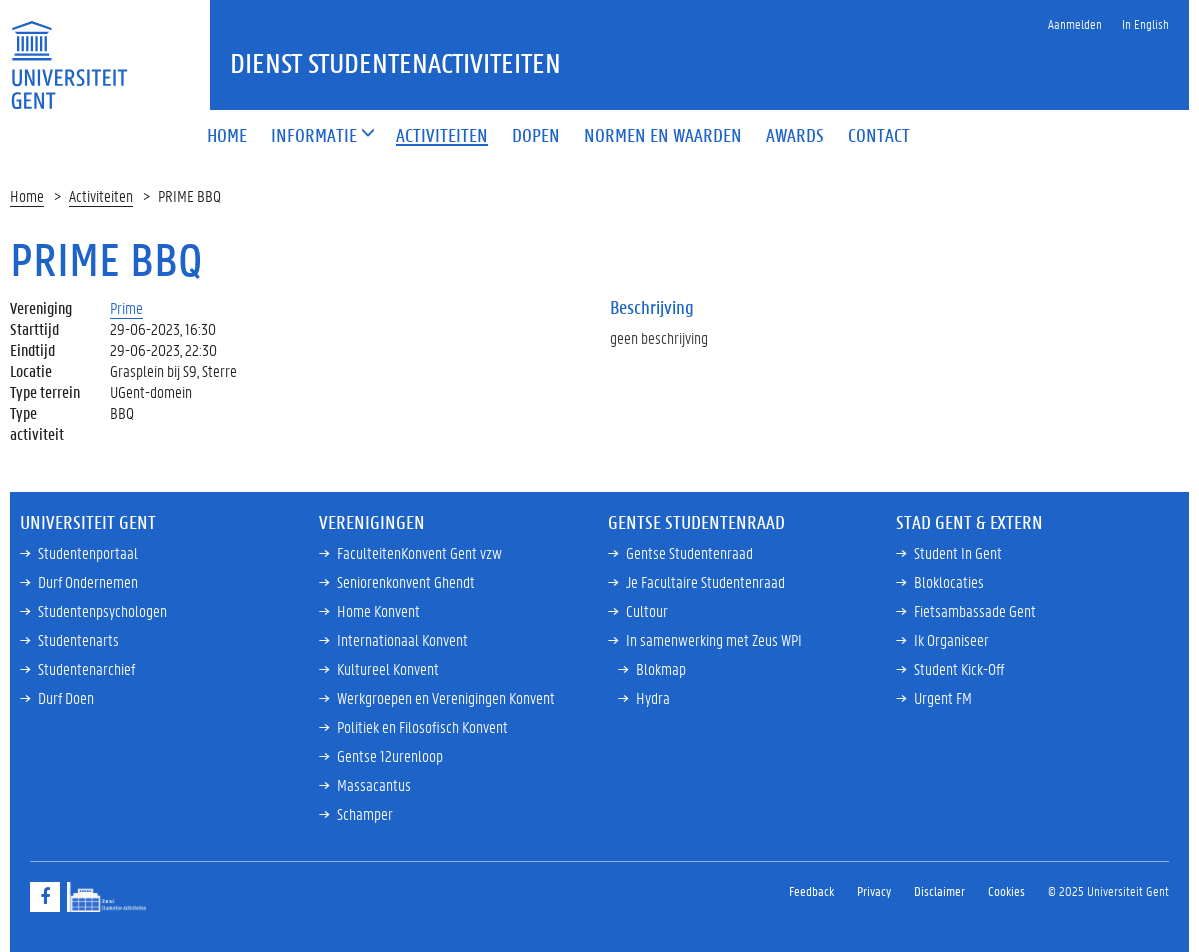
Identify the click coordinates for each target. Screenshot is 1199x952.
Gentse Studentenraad (689, 552)
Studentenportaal (88, 552)
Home (27, 195)
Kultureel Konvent (388, 668)
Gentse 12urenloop (390, 755)
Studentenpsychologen (102, 610)
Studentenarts (78, 639)
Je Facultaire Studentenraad (705, 581)
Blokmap (661, 668)
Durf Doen (66, 697)
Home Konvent (378, 610)
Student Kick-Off (959, 668)
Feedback (811, 890)
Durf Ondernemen (88, 581)
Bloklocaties (949, 581)
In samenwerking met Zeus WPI (714, 639)
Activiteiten (101, 195)
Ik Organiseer (951, 639)
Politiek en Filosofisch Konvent (422, 726)
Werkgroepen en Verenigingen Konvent (446, 697)
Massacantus (374, 784)
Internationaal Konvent (402, 639)
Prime (126, 307)
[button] (314, 136)
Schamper (365, 813)
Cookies (1006, 890)
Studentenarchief (86, 668)
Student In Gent (958, 552)
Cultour (647, 610)
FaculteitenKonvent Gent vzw (419, 552)
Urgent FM (943, 697)
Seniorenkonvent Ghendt (406, 581)
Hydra (653, 697)
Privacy (874, 890)
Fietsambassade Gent (975, 610)
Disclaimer (939, 890)
